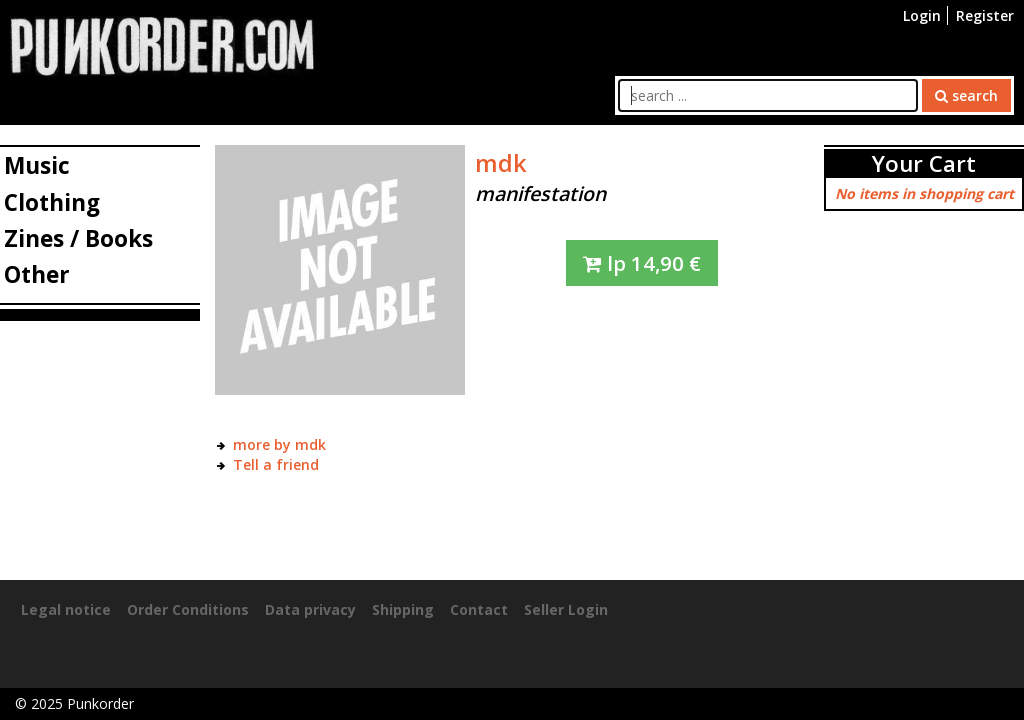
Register (985, 15)
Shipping (403, 609)
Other (37, 274)
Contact (479, 609)
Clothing (52, 202)
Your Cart (924, 163)
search (966, 95)
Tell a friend (276, 464)
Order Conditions (188, 609)
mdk (501, 163)
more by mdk (279, 444)
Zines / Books (78, 238)
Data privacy (310, 609)
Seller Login (566, 609)
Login (922, 15)
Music (37, 165)
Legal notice (66, 609)
